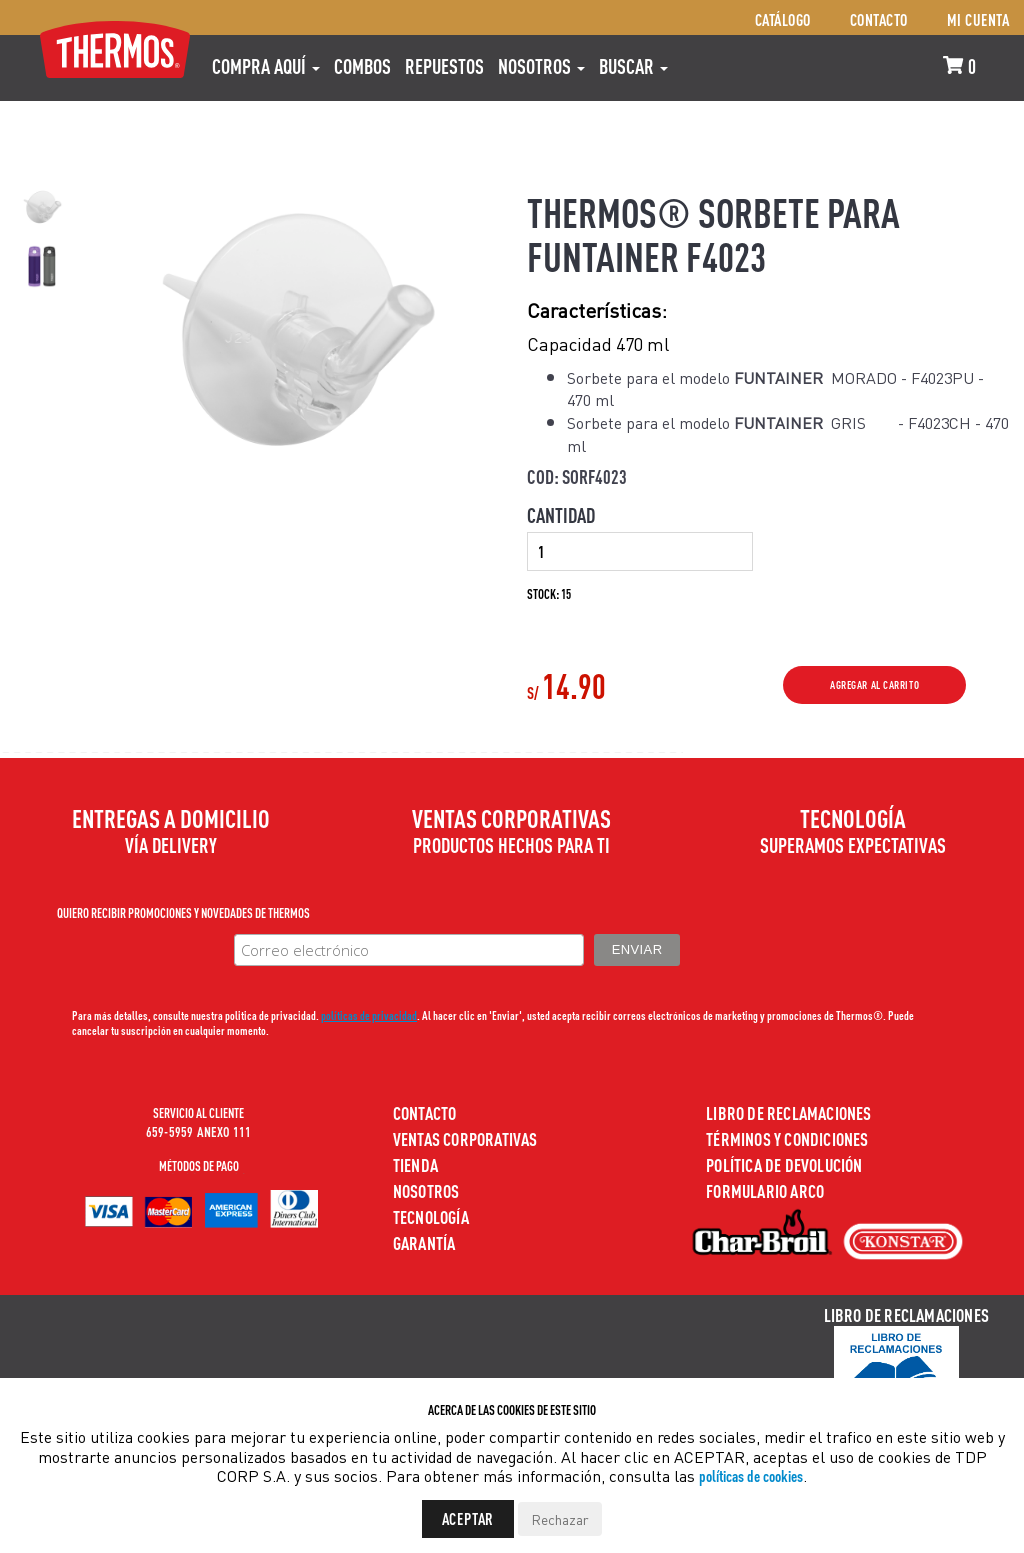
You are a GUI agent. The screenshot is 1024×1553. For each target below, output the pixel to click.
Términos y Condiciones (787, 1138)
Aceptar (468, 1518)
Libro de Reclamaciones (788, 1112)
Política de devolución (784, 1164)
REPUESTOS (444, 66)
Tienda (415, 1164)
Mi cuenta (978, 19)
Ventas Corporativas (465, 1138)
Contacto (879, 19)
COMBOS (362, 66)
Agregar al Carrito (874, 685)
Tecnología (431, 1216)
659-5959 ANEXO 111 (199, 1131)
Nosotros (541, 66)
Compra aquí (266, 66)
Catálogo (783, 19)
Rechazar (560, 1519)
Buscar (633, 66)
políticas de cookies (751, 1475)
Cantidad (561, 515)
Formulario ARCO (765, 1190)
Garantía (424, 1242)
